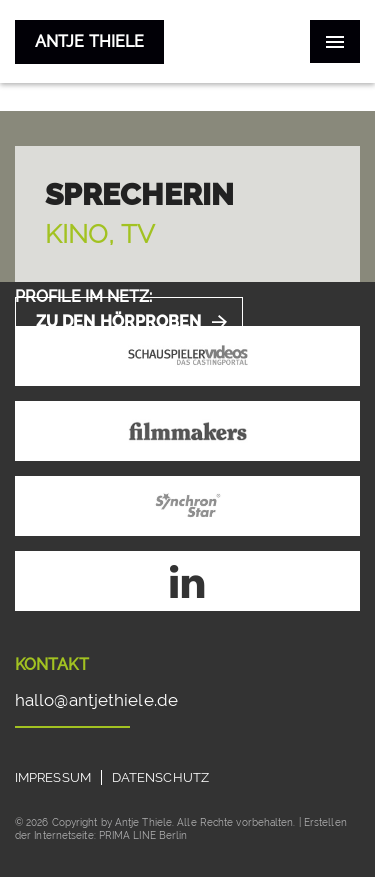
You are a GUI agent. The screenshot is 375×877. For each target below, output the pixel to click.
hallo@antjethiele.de (96, 700)
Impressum (53, 777)
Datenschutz (160, 777)
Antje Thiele (89, 41)
